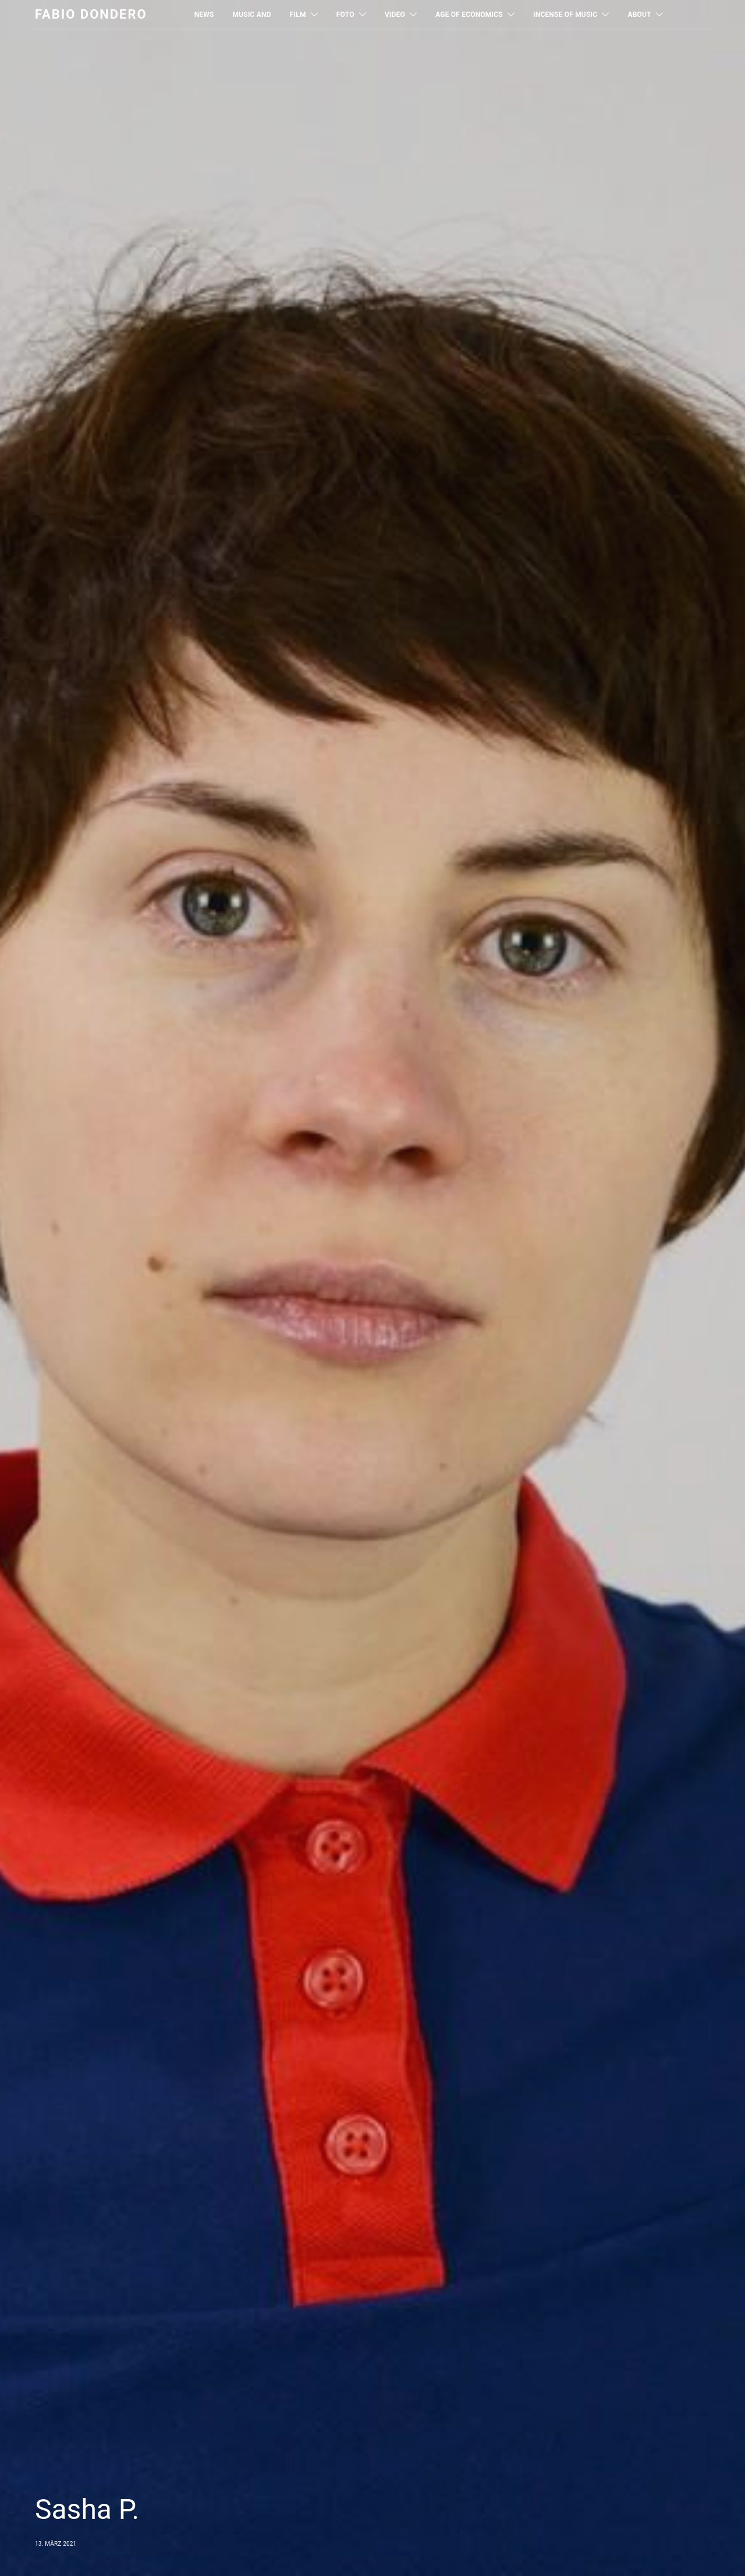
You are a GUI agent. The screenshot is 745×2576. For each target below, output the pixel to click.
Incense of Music (565, 14)
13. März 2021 (55, 2543)
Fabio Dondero (91, 14)
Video (395, 14)
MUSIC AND (252, 14)
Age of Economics (469, 14)
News (204, 14)
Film (298, 14)
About (639, 14)
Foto (345, 14)
